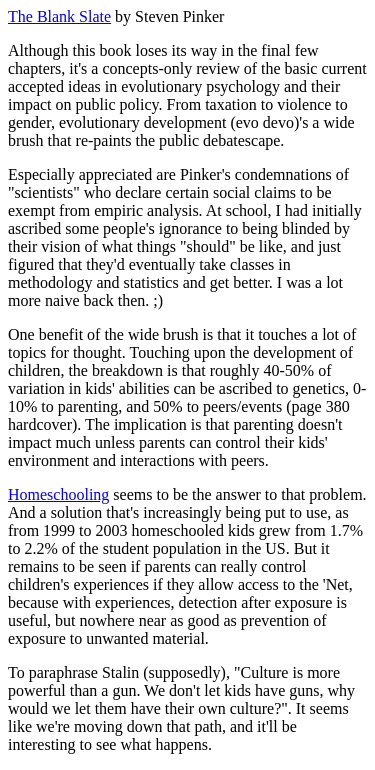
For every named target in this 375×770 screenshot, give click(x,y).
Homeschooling (58, 494)
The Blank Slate (59, 16)
